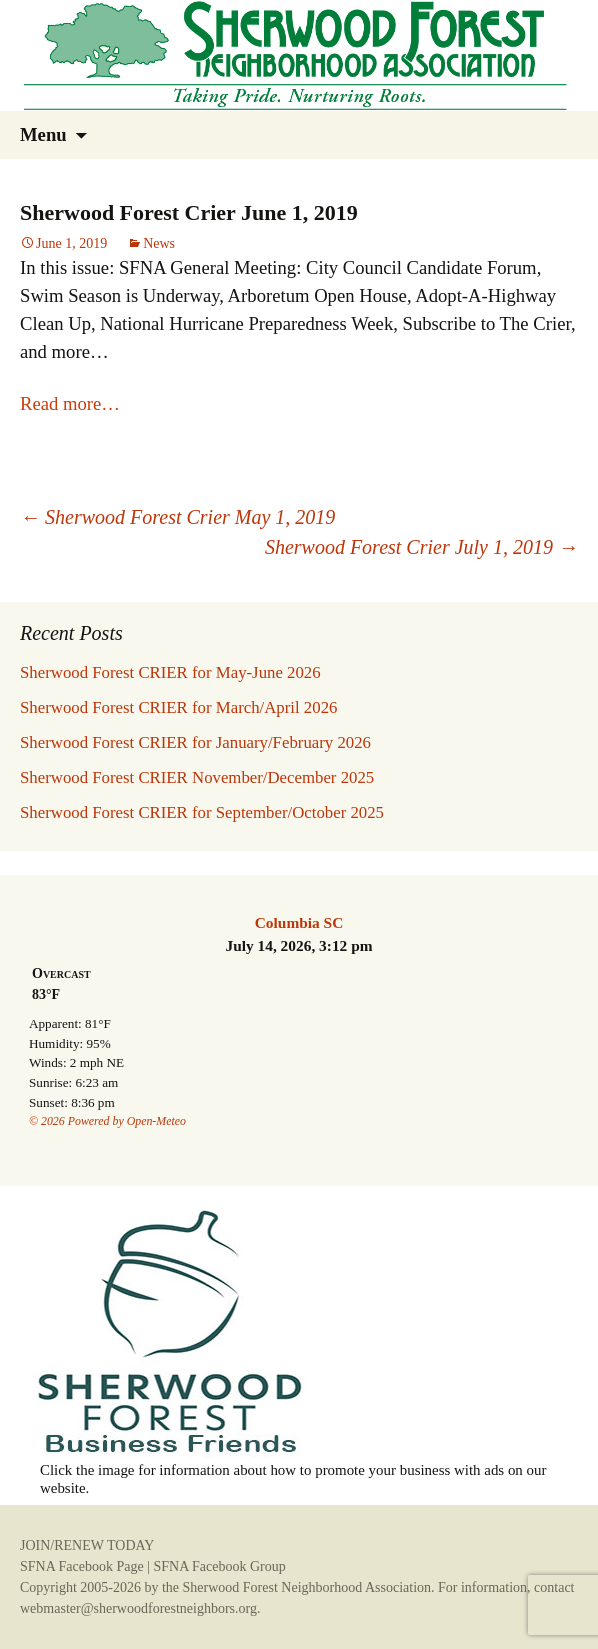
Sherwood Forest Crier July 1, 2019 (421, 547)
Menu (43, 134)
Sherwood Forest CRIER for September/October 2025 (202, 812)
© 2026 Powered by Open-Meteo (107, 1121)
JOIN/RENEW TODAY (87, 1545)
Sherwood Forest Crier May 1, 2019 (177, 517)
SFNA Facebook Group (219, 1566)
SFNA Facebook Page (82, 1566)
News (159, 243)
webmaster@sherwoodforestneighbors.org (138, 1608)
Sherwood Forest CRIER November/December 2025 (197, 777)
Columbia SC (299, 922)
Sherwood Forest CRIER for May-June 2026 (170, 672)
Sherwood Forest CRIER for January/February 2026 (195, 742)
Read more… (70, 403)
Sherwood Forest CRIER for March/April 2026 (178, 707)
